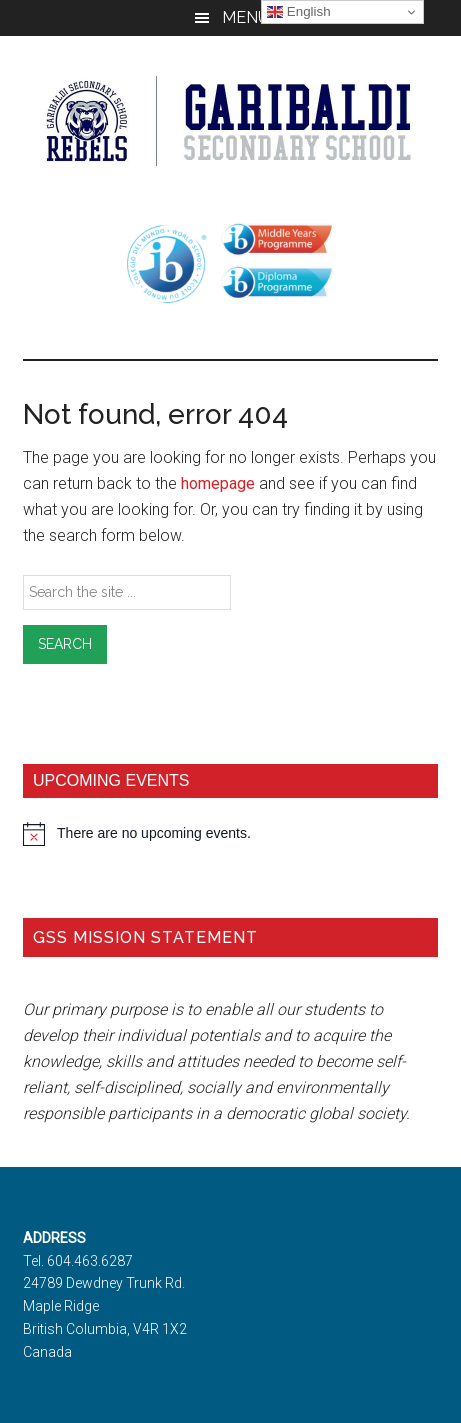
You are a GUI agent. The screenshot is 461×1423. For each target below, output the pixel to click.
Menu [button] (245, 17)
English (298, 12)
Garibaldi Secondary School (230, 121)
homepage (218, 483)
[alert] (230, 834)
